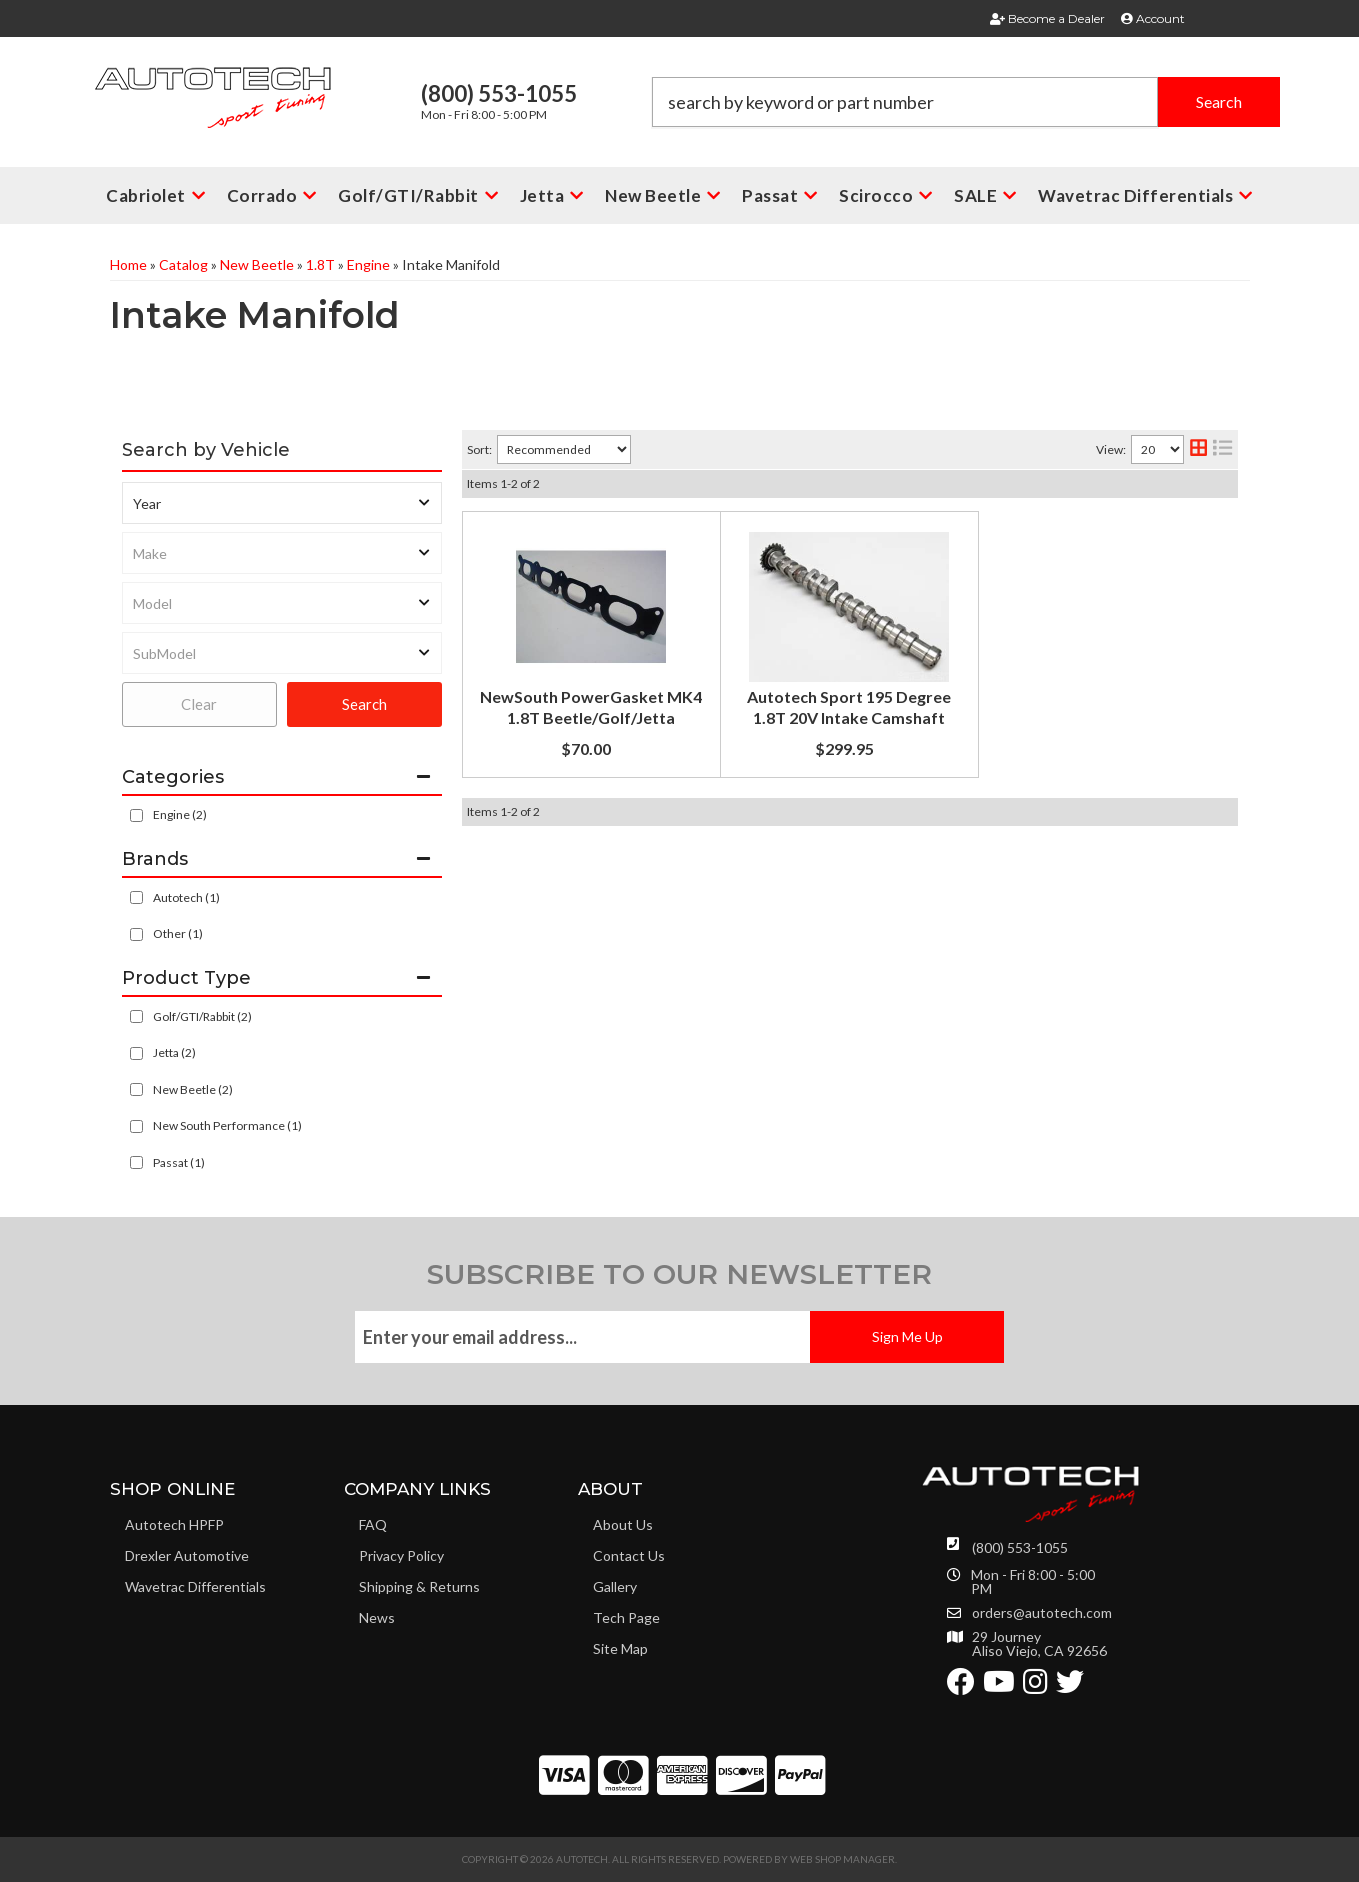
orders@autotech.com (1042, 1613)
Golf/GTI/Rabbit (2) (202, 1016)
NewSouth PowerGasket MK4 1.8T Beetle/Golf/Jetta (823, 535)
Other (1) (178, 933)
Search (364, 704)
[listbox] (282, 503)
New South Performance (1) (227, 1125)
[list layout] (1222, 449)
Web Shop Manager (842, 1859)
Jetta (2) (174, 1052)
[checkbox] (136, 897)
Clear (199, 704)
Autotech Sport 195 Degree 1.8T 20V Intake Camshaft (826, 726)
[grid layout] (1198, 449)
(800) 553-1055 (1020, 1547)
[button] (966, 102)
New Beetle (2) (193, 1089)
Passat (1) (179, 1162)
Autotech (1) (186, 897)
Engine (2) (180, 814)
